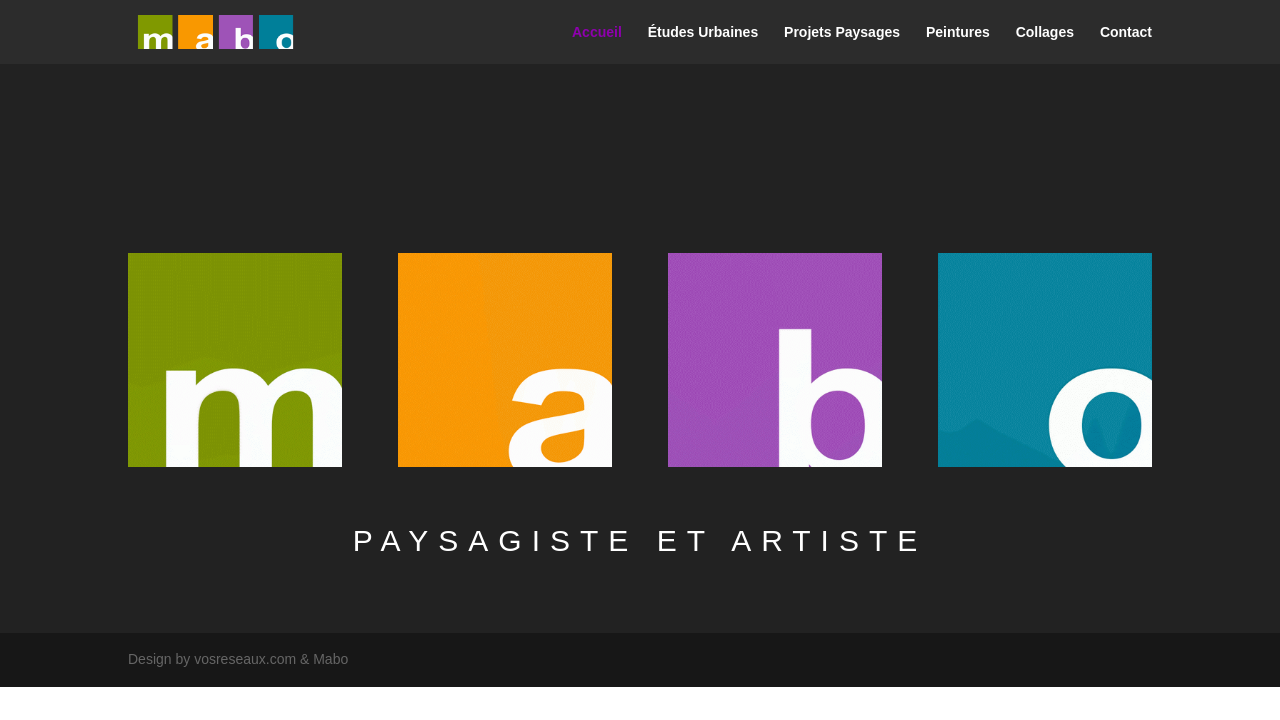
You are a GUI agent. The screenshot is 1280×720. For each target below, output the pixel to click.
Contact (1126, 32)
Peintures (958, 32)
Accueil (597, 32)
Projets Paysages (842, 32)
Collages (1045, 32)
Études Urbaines (703, 32)
